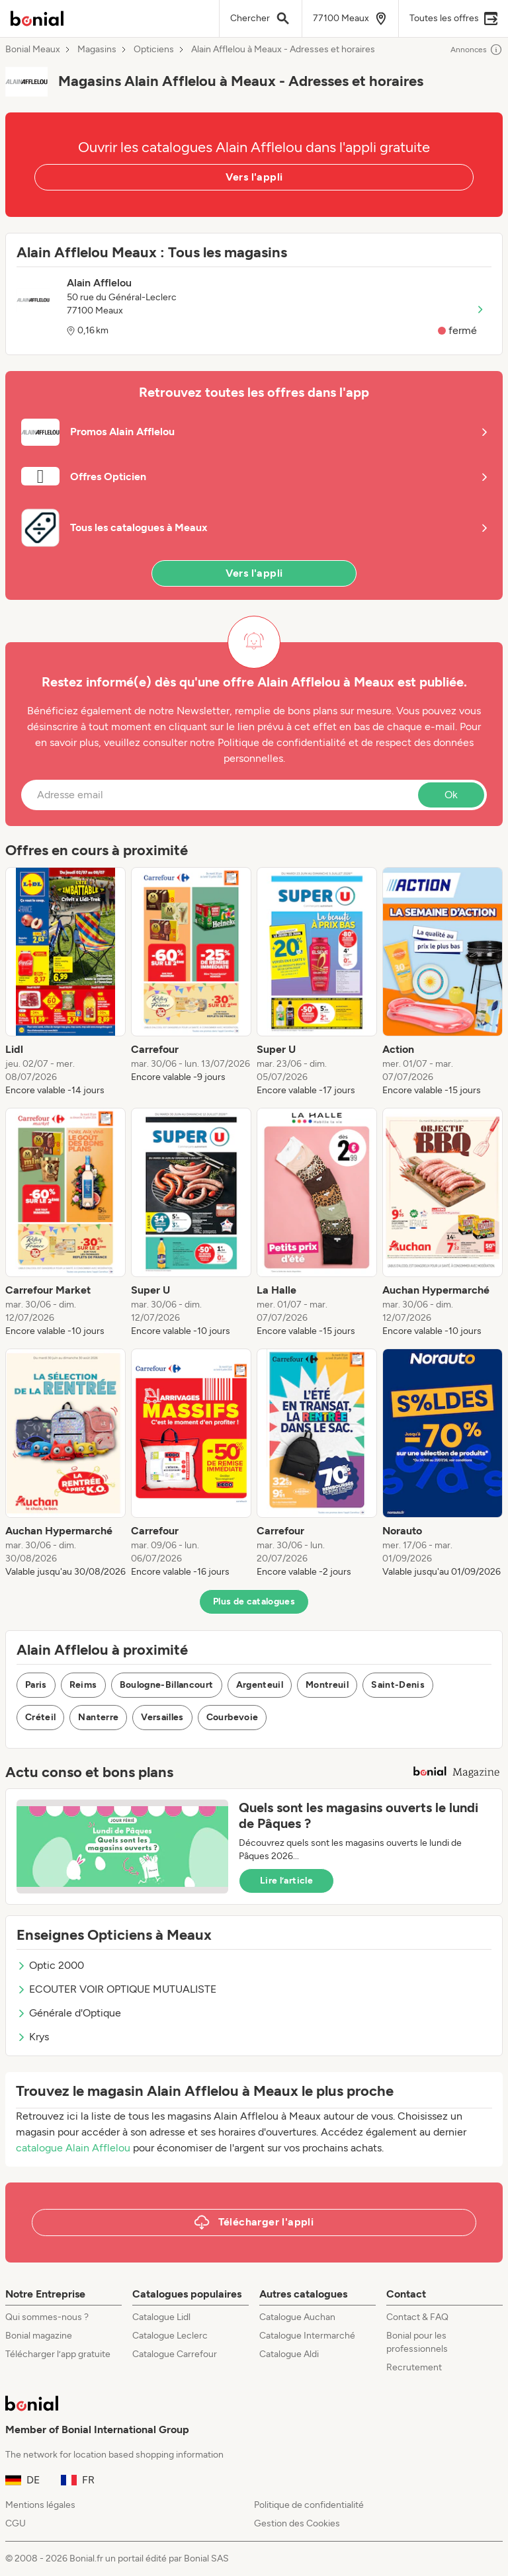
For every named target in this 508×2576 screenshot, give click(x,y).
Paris (36, 1684)
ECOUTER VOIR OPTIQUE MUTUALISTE (116, 1989)
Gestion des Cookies (297, 2523)
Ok (451, 794)
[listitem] (65, 982)
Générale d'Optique (69, 2013)
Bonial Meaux (32, 49)
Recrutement (414, 2367)
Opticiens (154, 49)
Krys (33, 2036)
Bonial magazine (38, 2335)
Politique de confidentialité (309, 2505)
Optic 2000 (50, 1965)
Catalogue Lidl (161, 2317)
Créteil (40, 1717)
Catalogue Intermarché (307, 2335)
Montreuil (327, 1684)
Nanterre (98, 1717)
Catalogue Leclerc (170, 2335)
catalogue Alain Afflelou (73, 2147)
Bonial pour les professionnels (417, 2342)
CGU (15, 2523)
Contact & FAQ (417, 2317)
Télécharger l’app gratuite (57, 2354)
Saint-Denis (398, 1684)
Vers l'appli (254, 177)
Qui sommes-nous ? (47, 2317)
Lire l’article (286, 1880)
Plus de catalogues (254, 1601)
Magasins (96, 49)
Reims (83, 1684)
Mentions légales (40, 2505)
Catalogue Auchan (297, 2317)
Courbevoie (232, 1717)
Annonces (476, 49)
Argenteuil (260, 1684)
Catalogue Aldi (289, 2354)
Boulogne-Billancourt (167, 1684)
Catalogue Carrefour (174, 2354)
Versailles (162, 1717)
